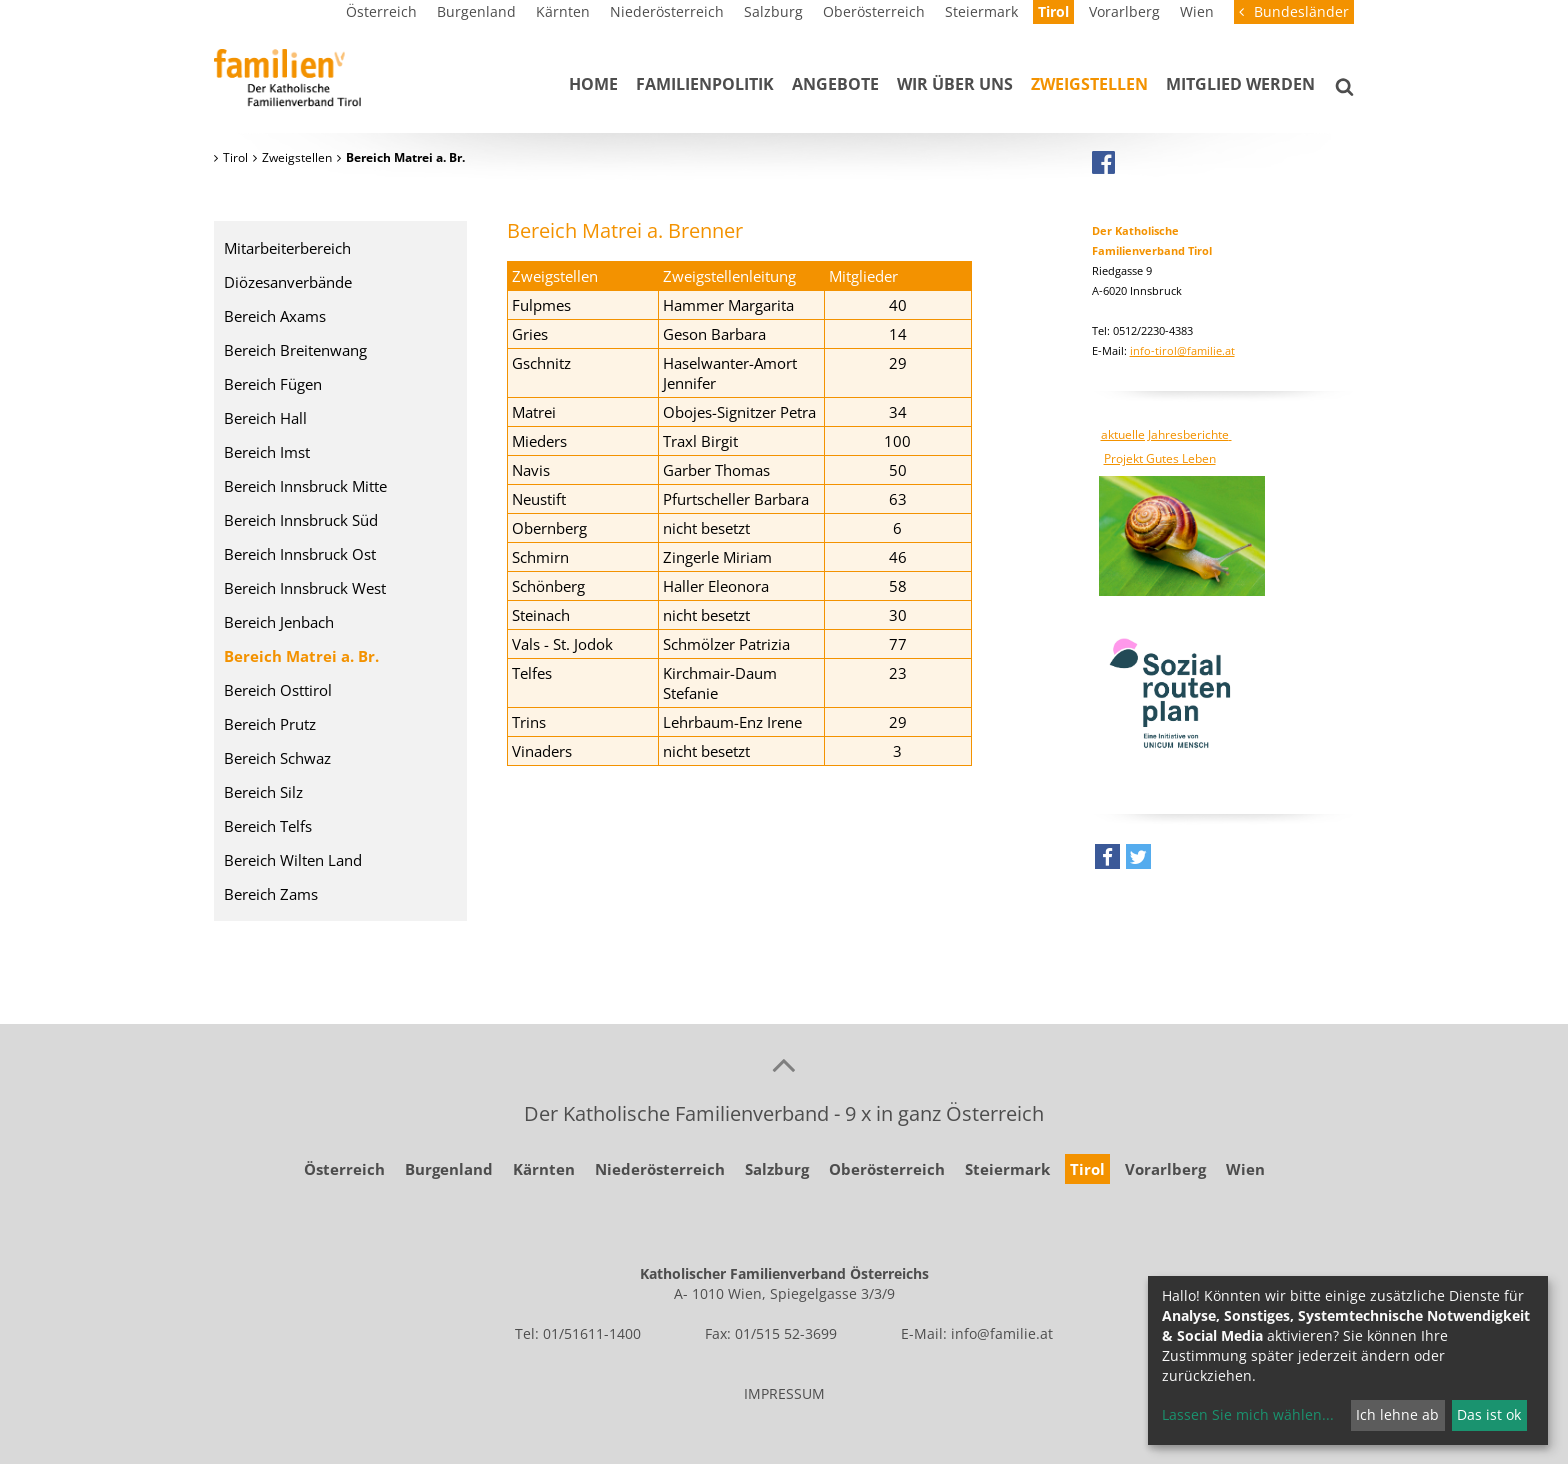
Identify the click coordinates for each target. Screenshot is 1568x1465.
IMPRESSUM (784, 1393)
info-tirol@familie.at (1182, 350)
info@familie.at (1002, 1333)
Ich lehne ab (1397, 1414)
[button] (1107, 861)
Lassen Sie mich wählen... (1248, 1414)
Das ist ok (1489, 1414)
